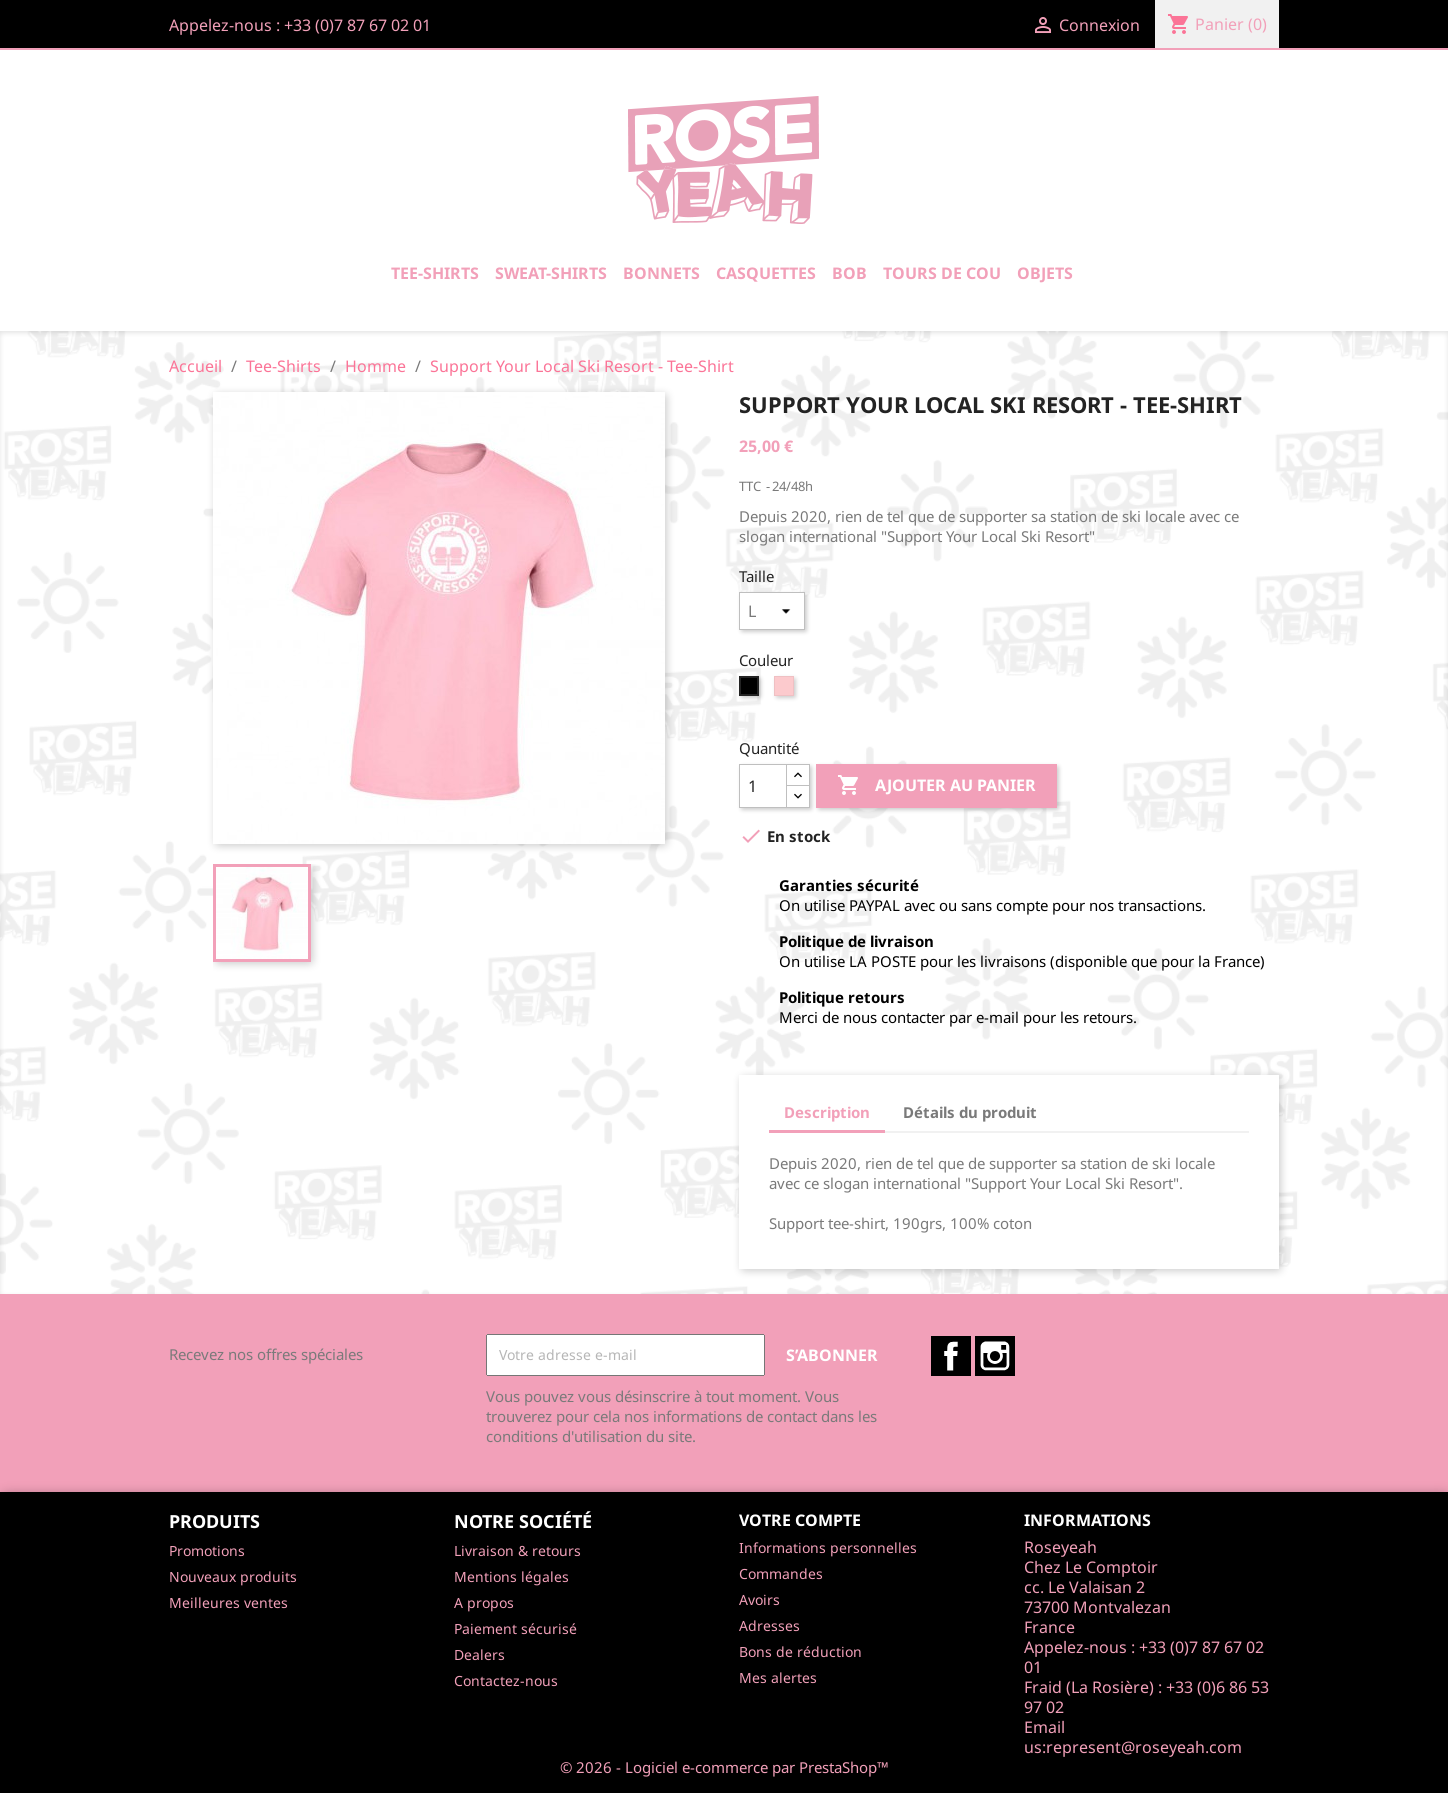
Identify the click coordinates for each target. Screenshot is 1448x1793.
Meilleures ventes (228, 1602)
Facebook (951, 1356)
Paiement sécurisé (515, 1628)
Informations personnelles (828, 1547)
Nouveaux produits (233, 1576)
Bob (849, 273)
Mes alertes (778, 1677)
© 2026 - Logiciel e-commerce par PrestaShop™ (724, 1767)
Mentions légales (511, 1576)
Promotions (207, 1550)
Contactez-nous (506, 1680)
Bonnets (661, 273)
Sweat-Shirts (551, 273)
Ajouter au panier (936, 786)
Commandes (781, 1573)
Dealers (479, 1654)
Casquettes (766, 273)
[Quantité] (763, 786)
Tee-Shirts (435, 273)
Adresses (769, 1625)
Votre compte (800, 1520)
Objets (1045, 273)
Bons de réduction (800, 1651)
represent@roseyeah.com (1144, 1747)
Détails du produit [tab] (970, 1112)
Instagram (995, 1356)
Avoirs (759, 1599)
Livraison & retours (517, 1550)
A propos (484, 1602)
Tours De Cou (942, 273)
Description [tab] (827, 1112)
